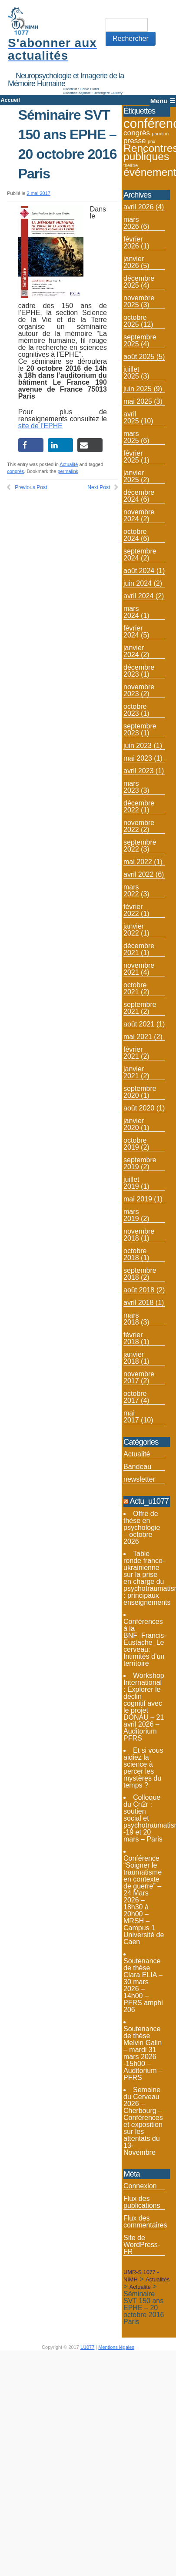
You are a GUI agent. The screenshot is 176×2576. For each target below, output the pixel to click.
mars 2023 (131, 787)
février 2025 (133, 456)
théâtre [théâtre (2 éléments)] (130, 165)
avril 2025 (131, 417)
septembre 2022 (139, 846)
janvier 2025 (133, 476)
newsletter (139, 1479)
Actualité (69, 464)
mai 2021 (137, 1036)
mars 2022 (131, 890)
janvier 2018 (133, 1358)
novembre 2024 (138, 515)
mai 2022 (137, 861)
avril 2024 (138, 596)
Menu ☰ (162, 100)
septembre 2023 (139, 729)
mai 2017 (131, 1416)
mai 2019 (137, 1199)
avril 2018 (138, 1302)
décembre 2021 (138, 949)
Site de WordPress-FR (141, 2244)
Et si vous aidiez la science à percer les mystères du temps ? (143, 1768)
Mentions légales (116, 2347)
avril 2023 (138, 771)
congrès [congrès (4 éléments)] (136, 132)
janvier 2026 (133, 262)
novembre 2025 (138, 301)
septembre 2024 (139, 554)
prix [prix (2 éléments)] (151, 141)
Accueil (10, 100)
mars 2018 (131, 1318)
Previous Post (31, 487)
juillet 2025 (131, 373)
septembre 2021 (139, 1008)
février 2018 (133, 1338)
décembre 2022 (138, 806)
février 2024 (133, 631)
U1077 (87, 2347)
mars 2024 (131, 612)
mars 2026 (131, 223)
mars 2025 (131, 437)
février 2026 (133, 242)
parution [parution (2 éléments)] (160, 133)
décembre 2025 (138, 282)
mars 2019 (131, 1215)
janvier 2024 (133, 651)
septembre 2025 (139, 340)
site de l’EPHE (40, 425)
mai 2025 (137, 401)
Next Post (98, 487)
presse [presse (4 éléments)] (134, 140)
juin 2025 (137, 388)
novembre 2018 (138, 1235)
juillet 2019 (131, 1183)
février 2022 (133, 910)
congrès (15, 471)
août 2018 (138, 1290)
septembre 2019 (139, 1163)
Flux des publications (141, 2202)
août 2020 (138, 1108)
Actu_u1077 (149, 1501)
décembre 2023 (138, 671)
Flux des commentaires (145, 2221)
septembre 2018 (139, 1274)
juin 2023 (137, 745)
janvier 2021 (133, 1072)
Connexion (140, 2186)
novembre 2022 (138, 826)
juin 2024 (137, 583)
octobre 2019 (134, 1144)
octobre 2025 (134, 321)
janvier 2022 (133, 929)
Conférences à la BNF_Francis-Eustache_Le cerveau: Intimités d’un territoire (144, 1642)
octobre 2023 (134, 710)
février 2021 (133, 1053)
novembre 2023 (138, 690)
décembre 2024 (138, 496)
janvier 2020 (133, 1124)
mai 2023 (137, 758)
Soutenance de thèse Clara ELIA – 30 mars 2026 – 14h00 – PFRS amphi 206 (143, 1985)
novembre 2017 (138, 1377)
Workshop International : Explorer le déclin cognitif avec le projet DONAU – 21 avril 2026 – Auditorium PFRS (143, 1707)
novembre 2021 (138, 969)
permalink (67, 471)
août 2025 (138, 356)
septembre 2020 (139, 1092)
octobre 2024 (134, 535)
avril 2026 (138, 207)
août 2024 (138, 570)
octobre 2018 (134, 1254)
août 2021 (138, 1024)
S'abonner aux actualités (52, 49)
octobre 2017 (134, 1397)
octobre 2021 (134, 988)
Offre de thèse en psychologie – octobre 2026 (141, 1527)
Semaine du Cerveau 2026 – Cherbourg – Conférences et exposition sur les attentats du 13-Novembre (143, 2121)
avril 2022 (138, 874)
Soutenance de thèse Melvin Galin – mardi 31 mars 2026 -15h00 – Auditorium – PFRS (143, 2053)
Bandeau (137, 1466)
